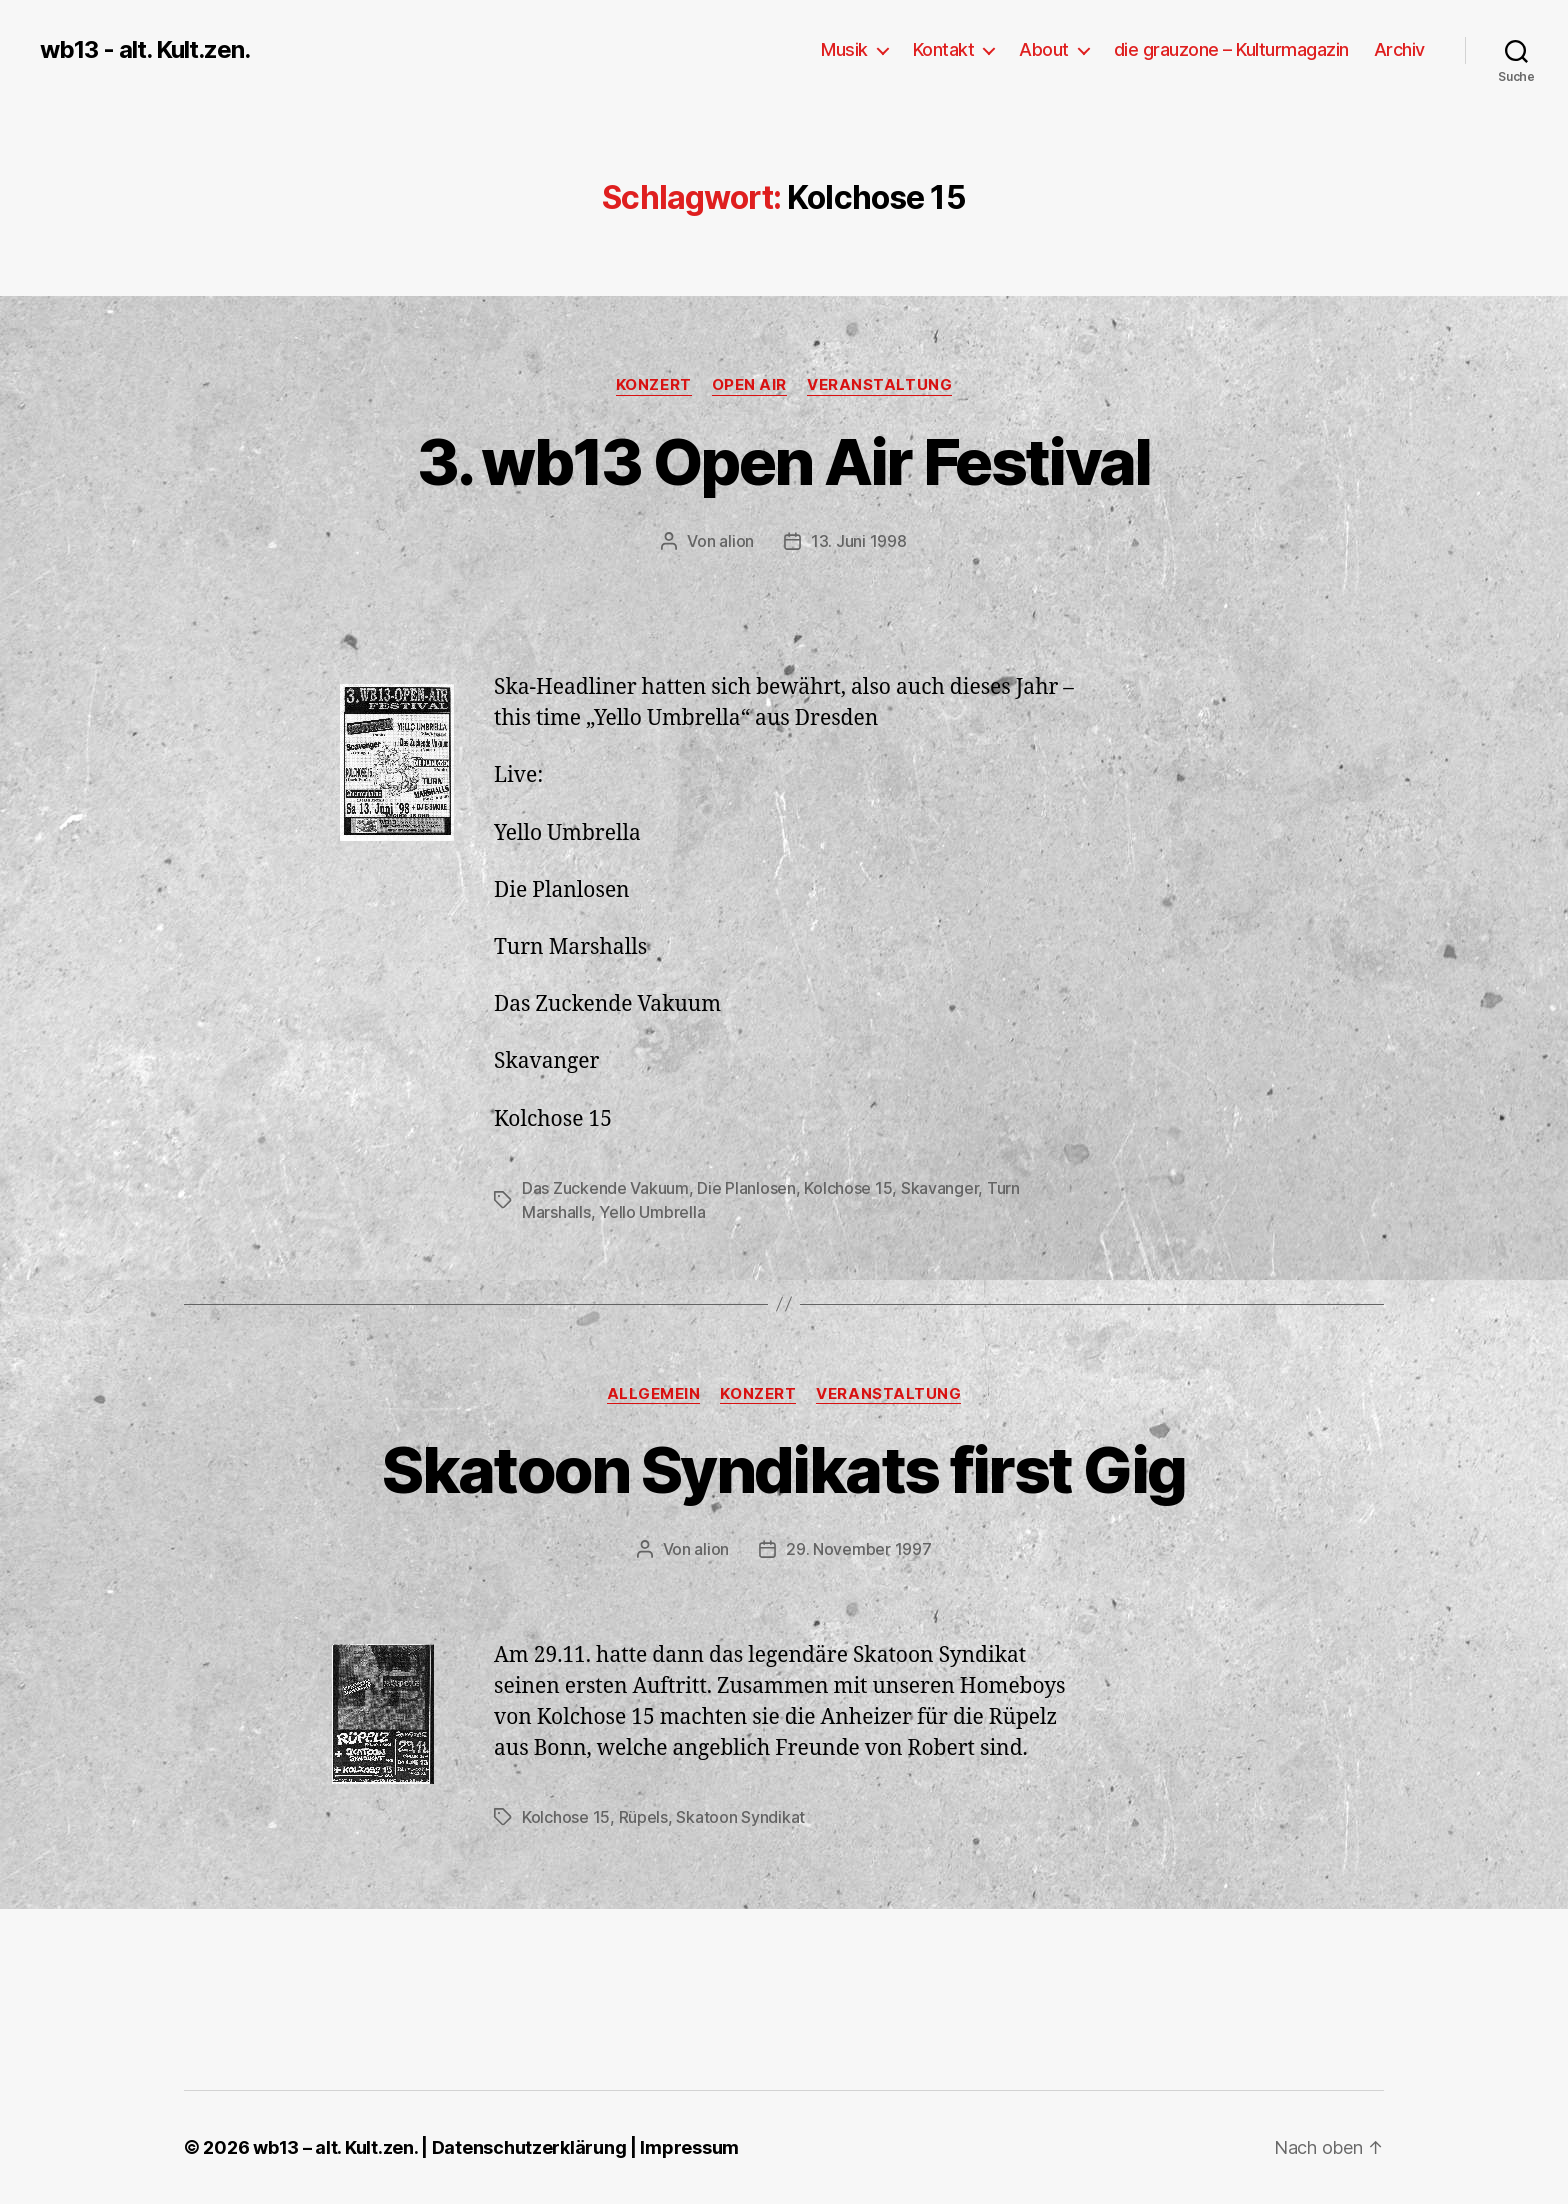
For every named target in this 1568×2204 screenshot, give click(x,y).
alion (736, 541)
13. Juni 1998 (859, 541)
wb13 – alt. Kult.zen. (335, 2147)
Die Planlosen (746, 1188)
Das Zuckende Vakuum (605, 1188)
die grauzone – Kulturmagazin (1231, 49)
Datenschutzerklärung (529, 2147)
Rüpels (643, 1817)
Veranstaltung (879, 385)
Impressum (689, 2147)
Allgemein (654, 1394)
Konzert (654, 385)
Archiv (1399, 49)
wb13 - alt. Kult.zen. (145, 50)
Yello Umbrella (652, 1212)
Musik (844, 49)
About (1044, 49)
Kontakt (944, 49)
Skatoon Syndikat (740, 1817)
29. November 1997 (858, 1549)
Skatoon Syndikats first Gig (783, 1469)
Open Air (749, 385)
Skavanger (940, 1188)
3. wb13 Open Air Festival (784, 461)
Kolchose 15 (848, 1188)
